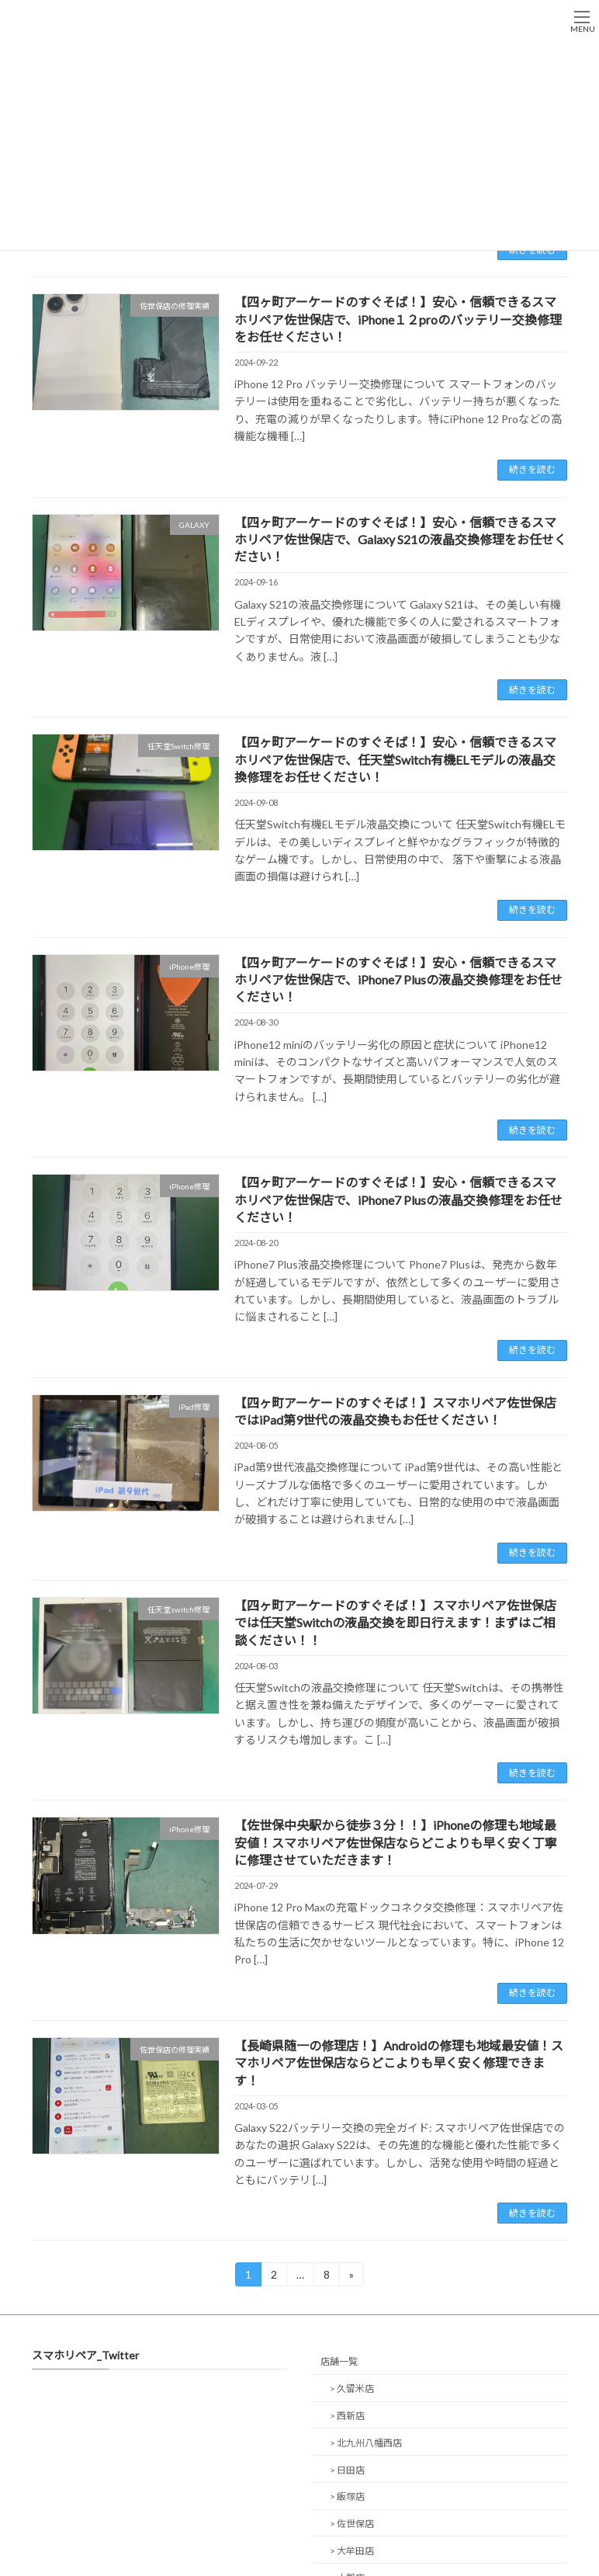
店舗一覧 (339, 2362)
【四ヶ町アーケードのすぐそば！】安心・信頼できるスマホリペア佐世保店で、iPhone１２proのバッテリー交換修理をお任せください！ (398, 319)
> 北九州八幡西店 (366, 2443)
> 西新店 (347, 2416)
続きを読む (532, 469)
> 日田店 (347, 2470)
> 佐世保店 (352, 2523)
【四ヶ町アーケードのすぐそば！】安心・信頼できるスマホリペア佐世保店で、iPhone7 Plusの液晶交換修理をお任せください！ (398, 980)
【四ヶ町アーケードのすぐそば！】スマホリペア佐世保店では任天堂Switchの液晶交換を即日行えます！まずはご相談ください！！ (395, 1622)
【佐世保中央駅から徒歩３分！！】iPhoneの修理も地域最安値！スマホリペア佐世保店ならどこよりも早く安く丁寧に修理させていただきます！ (395, 1842)
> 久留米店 (352, 2389)
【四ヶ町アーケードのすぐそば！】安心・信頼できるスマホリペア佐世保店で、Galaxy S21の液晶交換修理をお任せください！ (400, 539)
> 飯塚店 (347, 2497)
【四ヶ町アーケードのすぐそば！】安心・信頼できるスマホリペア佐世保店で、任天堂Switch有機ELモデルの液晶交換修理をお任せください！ (395, 759)
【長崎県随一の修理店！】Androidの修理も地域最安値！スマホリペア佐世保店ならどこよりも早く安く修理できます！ (398, 2063)
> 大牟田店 (352, 2551)
